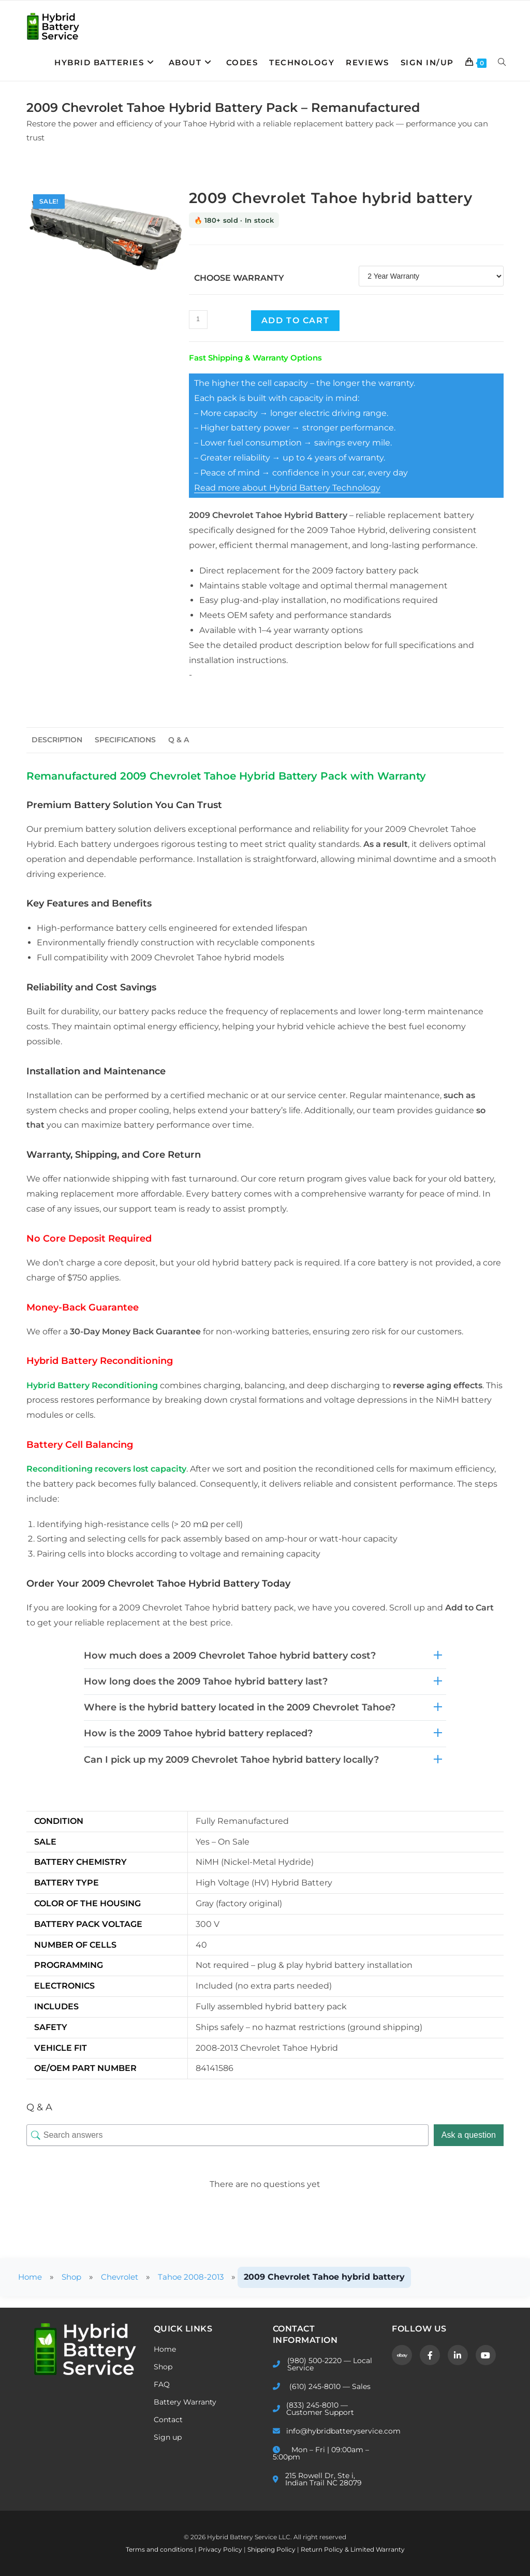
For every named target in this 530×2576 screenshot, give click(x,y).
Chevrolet (125, 2277)
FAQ (162, 2384)
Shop (74, 2277)
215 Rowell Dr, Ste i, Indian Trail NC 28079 (317, 2479)
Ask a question (468, 2135)
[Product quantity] (198, 319)
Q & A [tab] (178, 739)
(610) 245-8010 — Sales (322, 2386)
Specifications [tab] (125, 739)
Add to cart (295, 320)
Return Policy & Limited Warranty (353, 2549)
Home (31, 2277)
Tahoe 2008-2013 (200, 2277)
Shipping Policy (272, 2549)
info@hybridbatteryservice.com (324, 2431)
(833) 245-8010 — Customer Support (313, 2408)
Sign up (168, 2437)
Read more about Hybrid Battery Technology (287, 488)
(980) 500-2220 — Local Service (322, 2364)
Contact (168, 2419)
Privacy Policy (221, 2549)
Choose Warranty (239, 278)
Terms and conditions (160, 2549)
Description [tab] (57, 739)
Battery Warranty (185, 2402)
